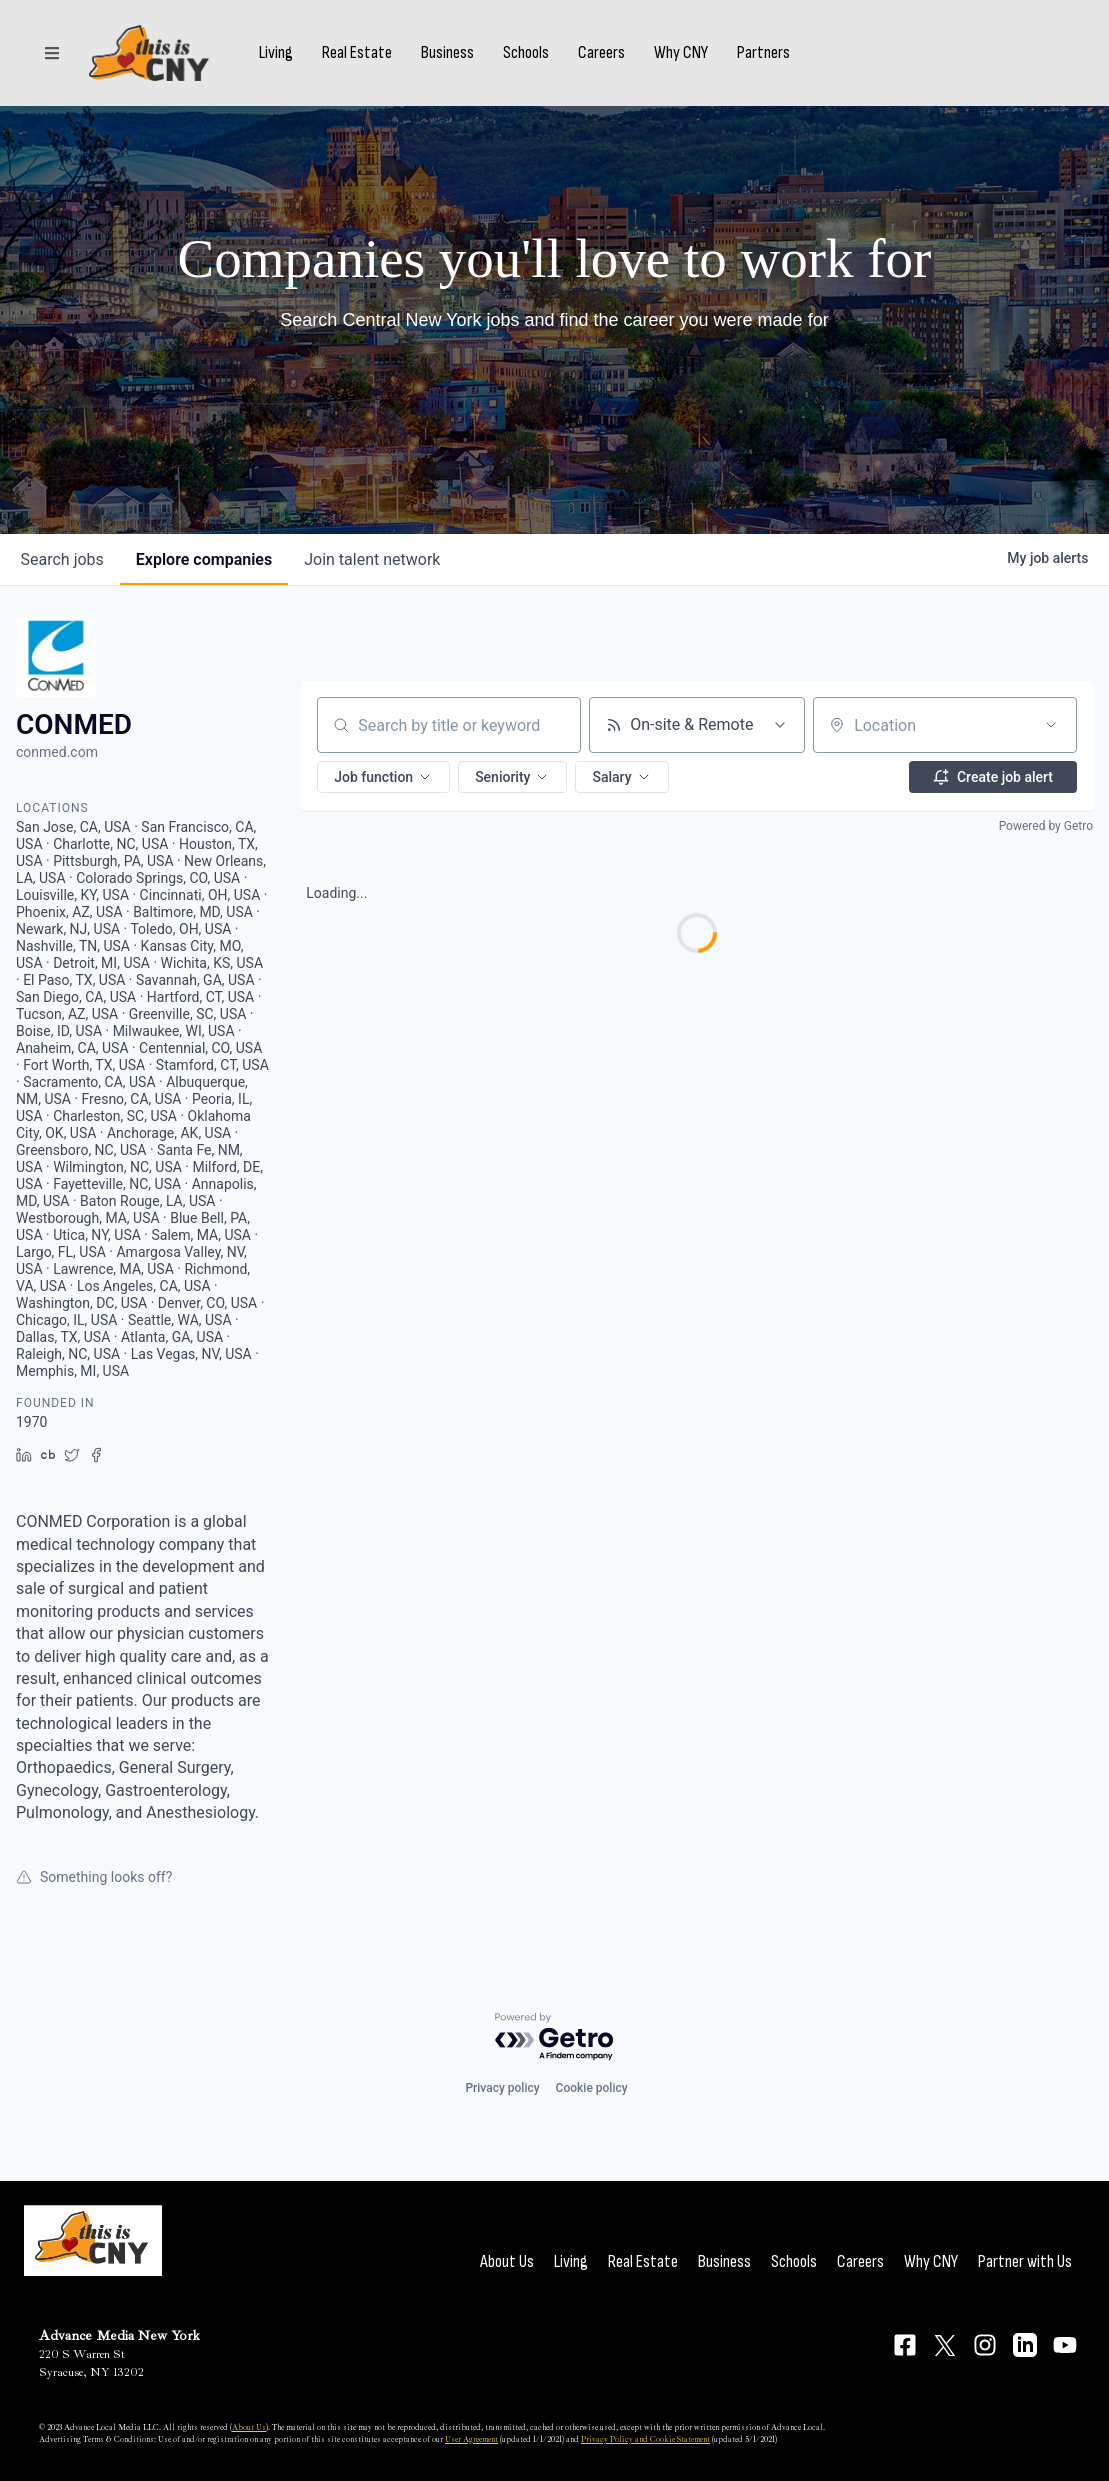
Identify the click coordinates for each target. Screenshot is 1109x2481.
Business (447, 53)
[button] (383, 777)
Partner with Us (1025, 2261)
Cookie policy (592, 2088)
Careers (601, 53)
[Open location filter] (1051, 725)
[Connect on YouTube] (1065, 2345)
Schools (526, 53)
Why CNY (681, 53)
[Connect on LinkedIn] (1025, 2345)
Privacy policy (502, 2088)
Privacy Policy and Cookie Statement (645, 2439)
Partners (763, 53)
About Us (507, 2261)
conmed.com (57, 752)
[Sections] (52, 53)
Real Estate (357, 53)
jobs (62, 559)
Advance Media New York (119, 2335)
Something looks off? (94, 1877)
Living (276, 53)
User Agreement (471, 2439)
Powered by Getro (1046, 826)
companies (204, 559)
